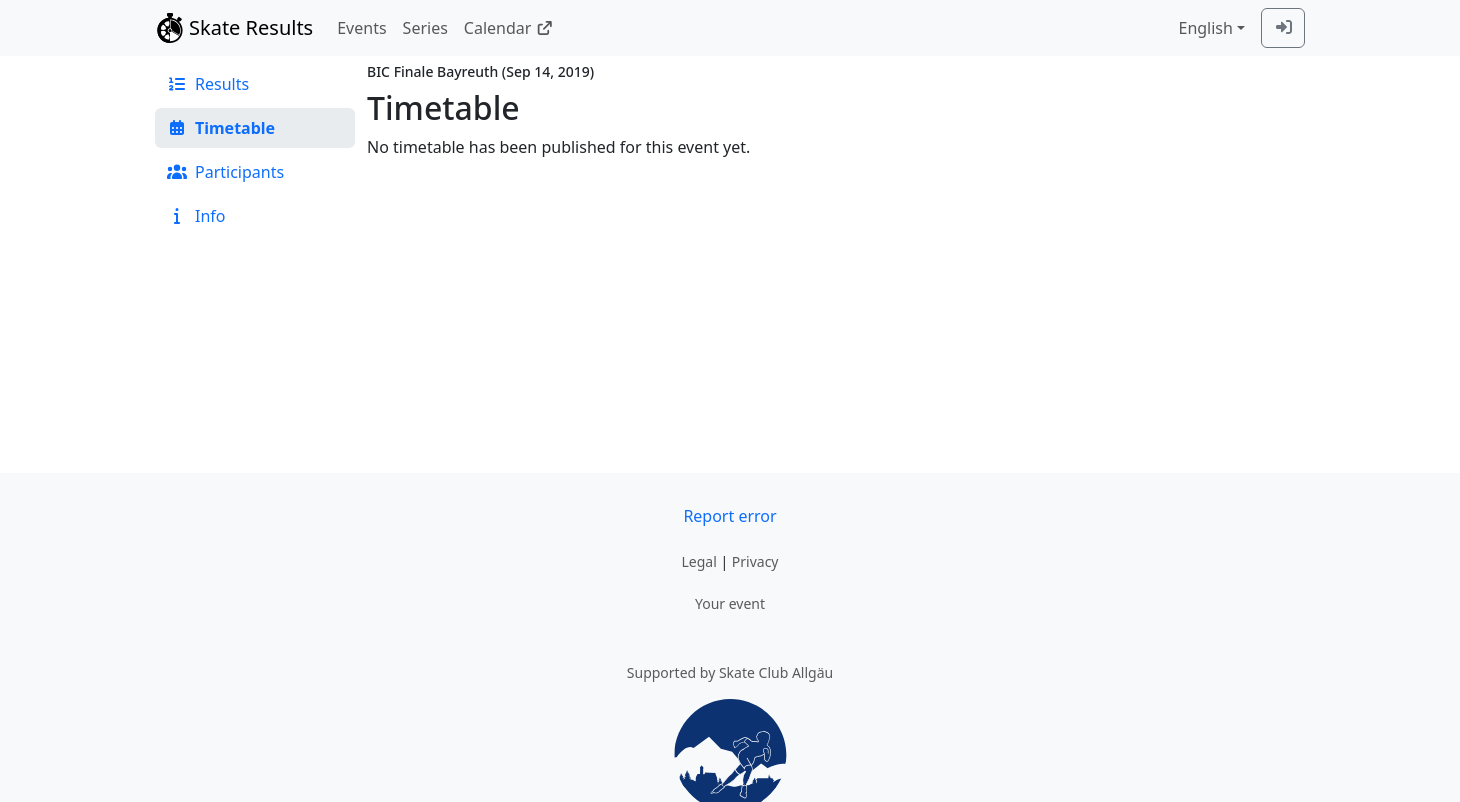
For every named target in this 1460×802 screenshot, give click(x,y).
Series (425, 28)
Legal (698, 561)
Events (361, 28)
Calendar (508, 28)
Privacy (755, 561)
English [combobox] (1205, 28)
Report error (729, 516)
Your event (730, 603)
